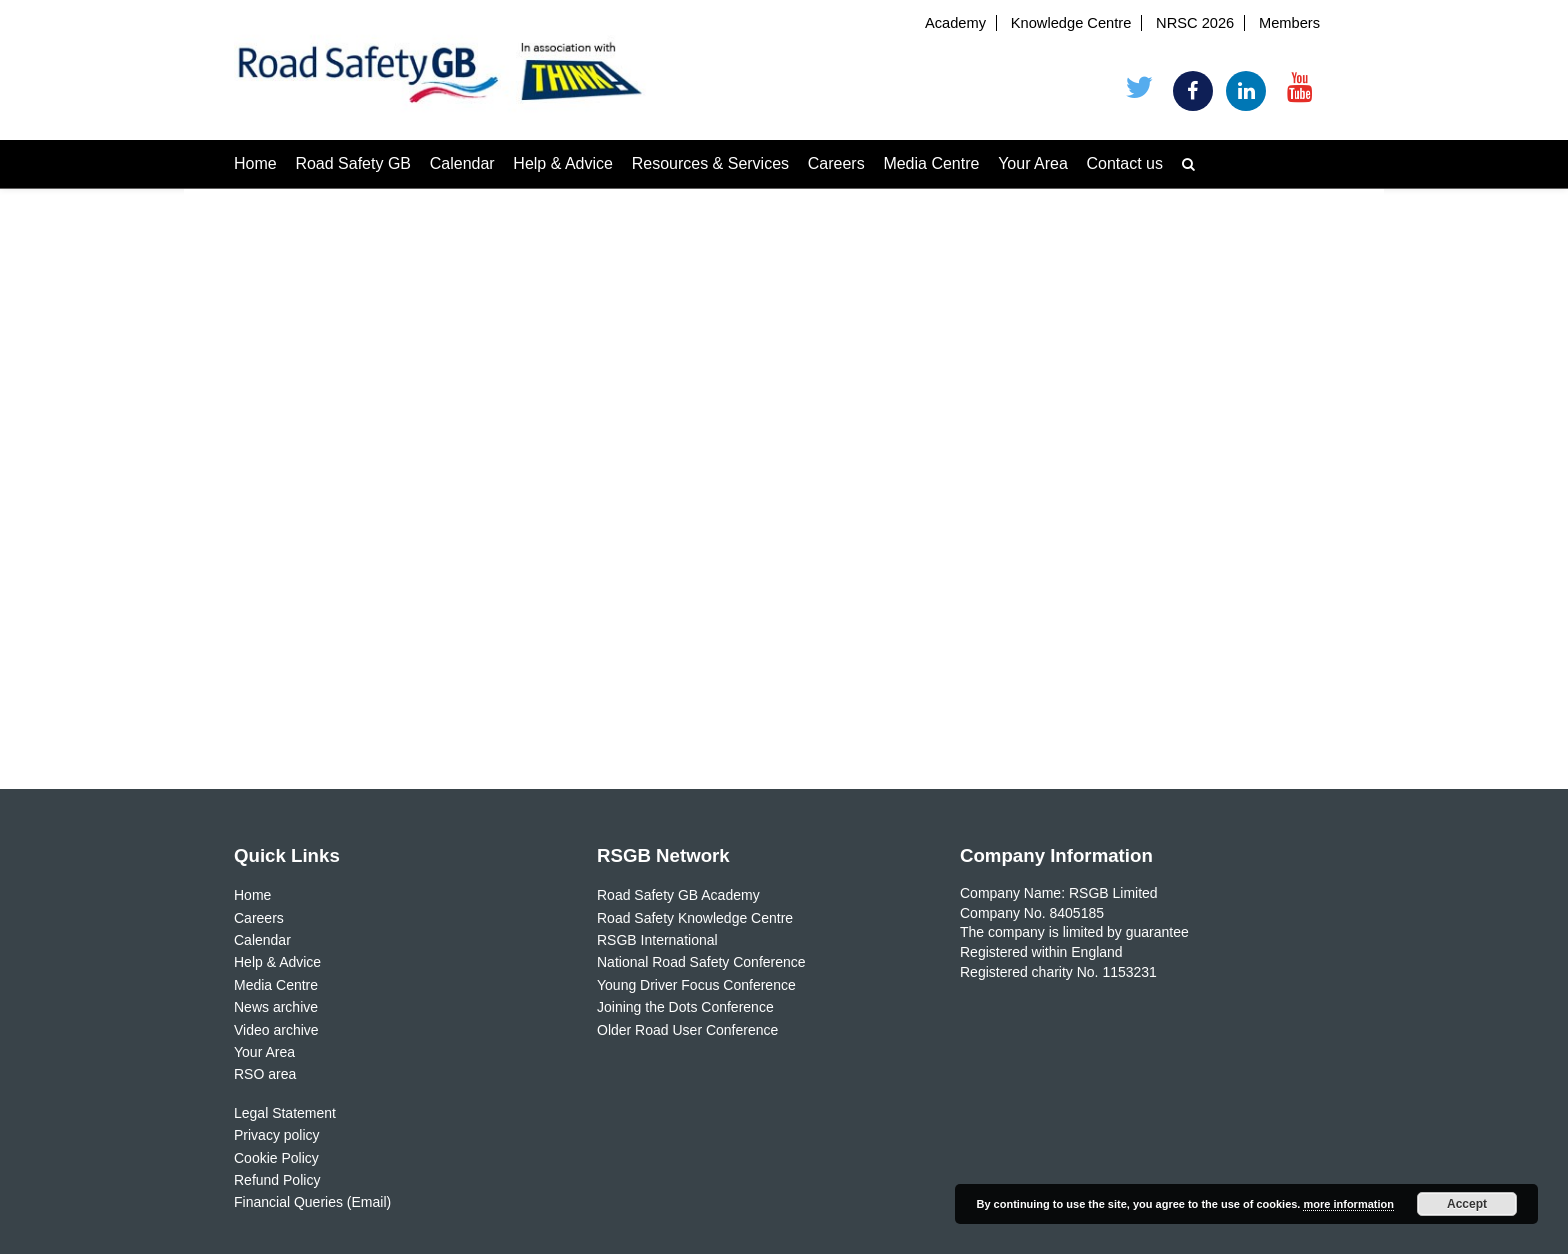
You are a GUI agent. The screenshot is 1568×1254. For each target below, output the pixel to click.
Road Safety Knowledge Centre (695, 918)
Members (1289, 23)
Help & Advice (563, 163)
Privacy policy (277, 1135)
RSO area (265, 1074)
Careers (836, 163)
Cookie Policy (276, 1158)
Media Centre (931, 163)
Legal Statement (285, 1113)
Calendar (462, 163)
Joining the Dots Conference (685, 1007)
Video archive (276, 1030)
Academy (955, 23)
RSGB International (657, 940)
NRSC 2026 (1195, 23)
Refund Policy (277, 1180)
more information (1348, 1204)
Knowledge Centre (1071, 23)
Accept (1467, 1204)
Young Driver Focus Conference (696, 985)
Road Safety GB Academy (678, 895)
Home (255, 163)
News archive (276, 1007)
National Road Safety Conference (701, 962)
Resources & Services (710, 163)
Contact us (1125, 163)
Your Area (1033, 163)
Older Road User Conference (687, 1030)
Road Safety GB (353, 163)
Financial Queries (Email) (312, 1202)
